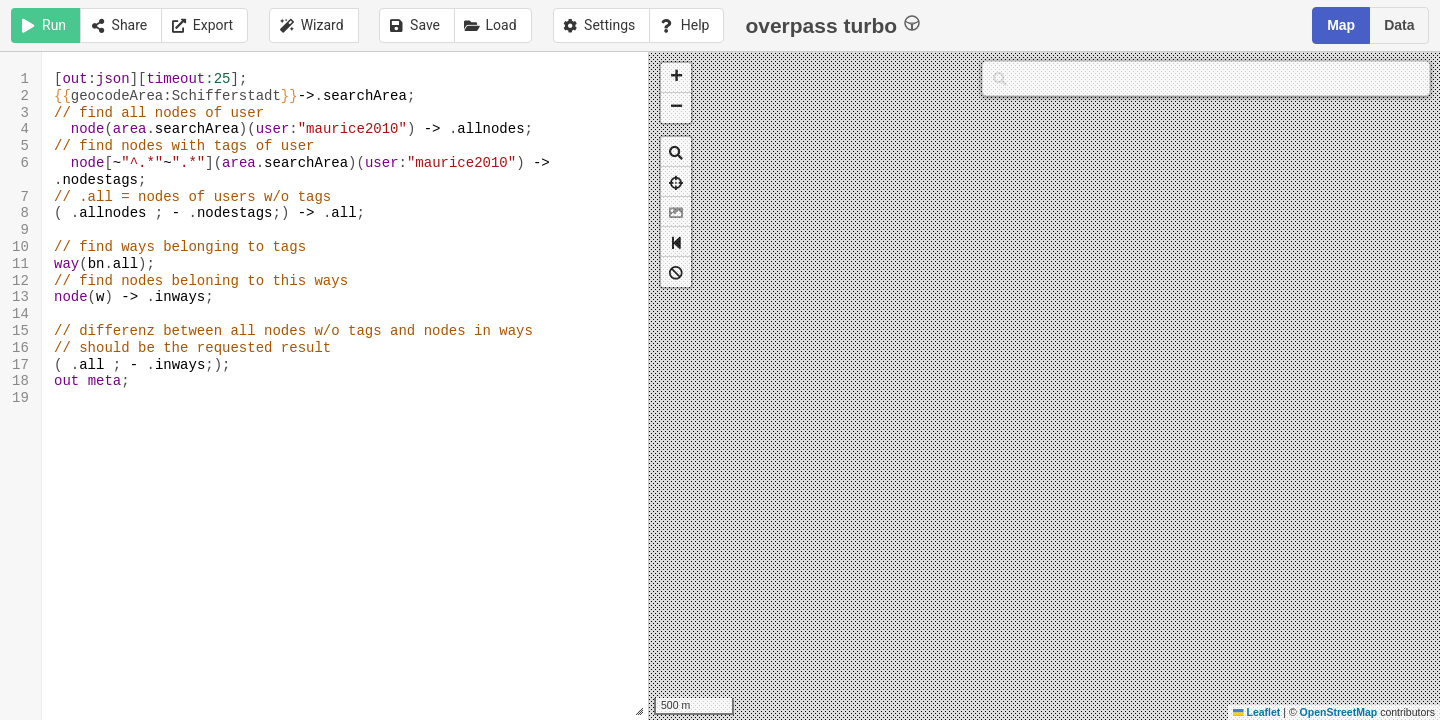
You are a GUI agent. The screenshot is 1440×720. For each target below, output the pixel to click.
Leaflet (1256, 712)
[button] (676, 78)
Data (1399, 25)
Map (1341, 25)
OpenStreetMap (1339, 712)
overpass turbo (832, 24)
